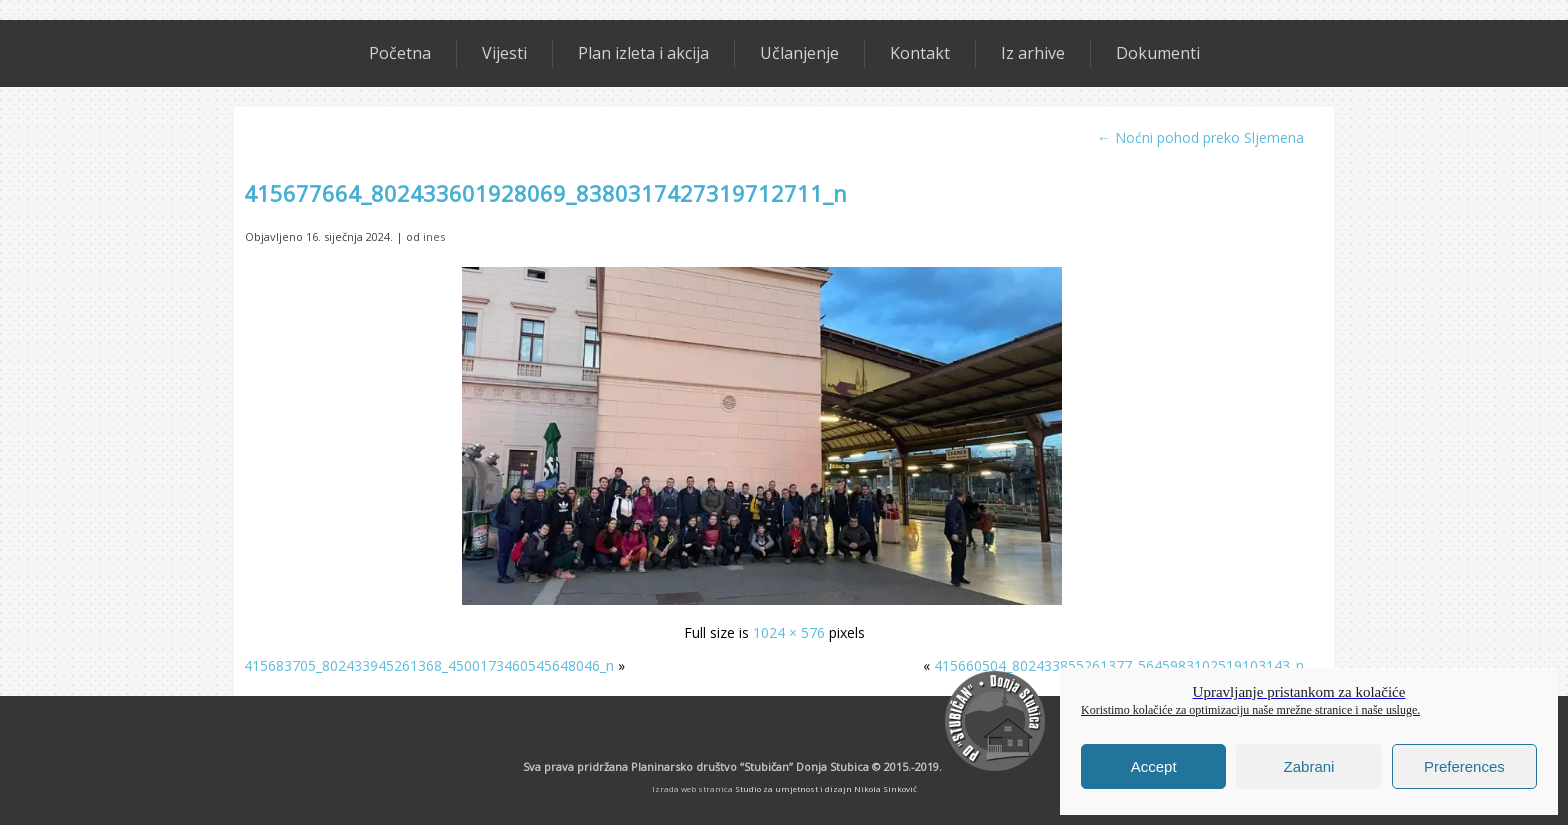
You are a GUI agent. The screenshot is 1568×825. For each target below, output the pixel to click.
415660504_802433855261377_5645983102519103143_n (1119, 665)
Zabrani (1309, 766)
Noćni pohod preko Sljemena (1200, 137)
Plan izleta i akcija (643, 53)
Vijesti (504, 53)
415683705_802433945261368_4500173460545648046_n (429, 665)
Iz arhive (1033, 53)
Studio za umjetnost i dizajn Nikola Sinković (826, 788)
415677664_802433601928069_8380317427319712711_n (545, 193)
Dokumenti (1158, 53)
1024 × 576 (789, 632)
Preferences (1464, 766)
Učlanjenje (799, 53)
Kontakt (920, 53)
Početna (400, 53)
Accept (1154, 766)
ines (434, 236)
